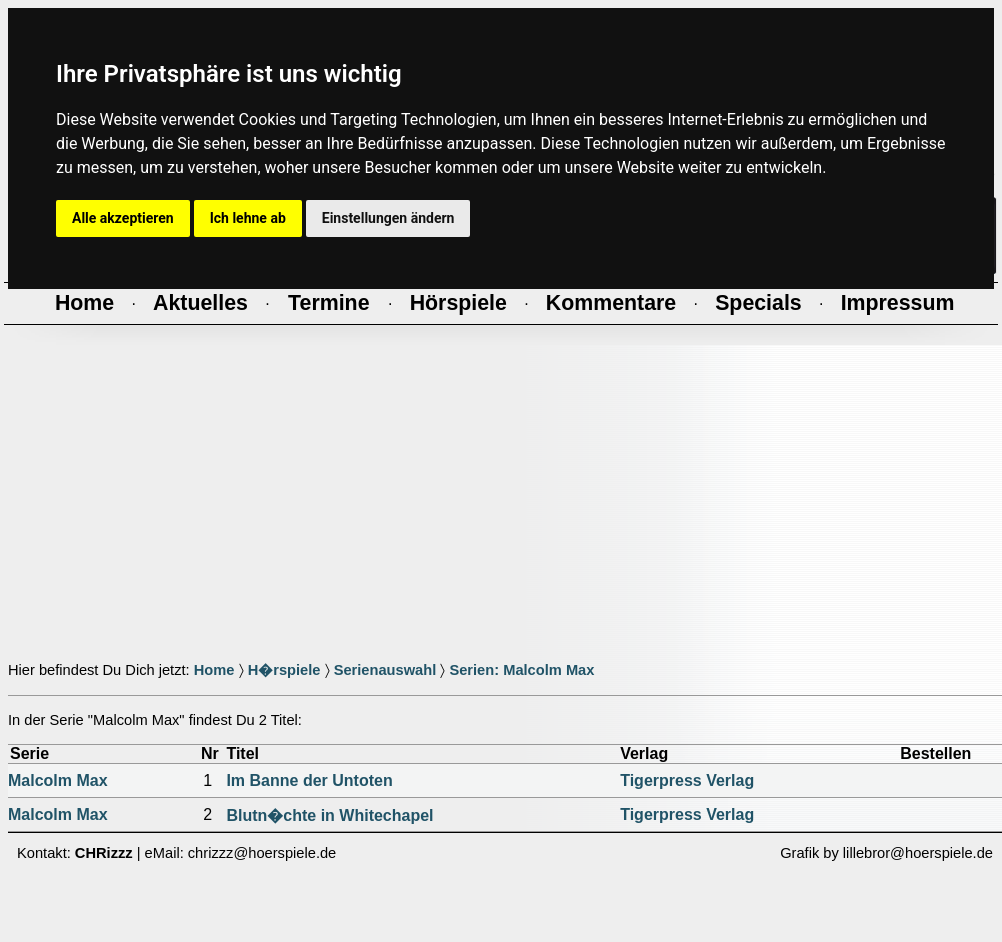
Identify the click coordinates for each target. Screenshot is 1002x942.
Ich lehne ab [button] (248, 218)
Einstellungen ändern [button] (388, 218)
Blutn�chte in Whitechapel (329, 815)
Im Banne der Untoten (309, 780)
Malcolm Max (58, 780)
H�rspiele (284, 670)
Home (214, 670)
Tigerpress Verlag (687, 780)
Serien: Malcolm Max (521, 670)
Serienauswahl (385, 670)
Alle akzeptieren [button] (123, 218)
